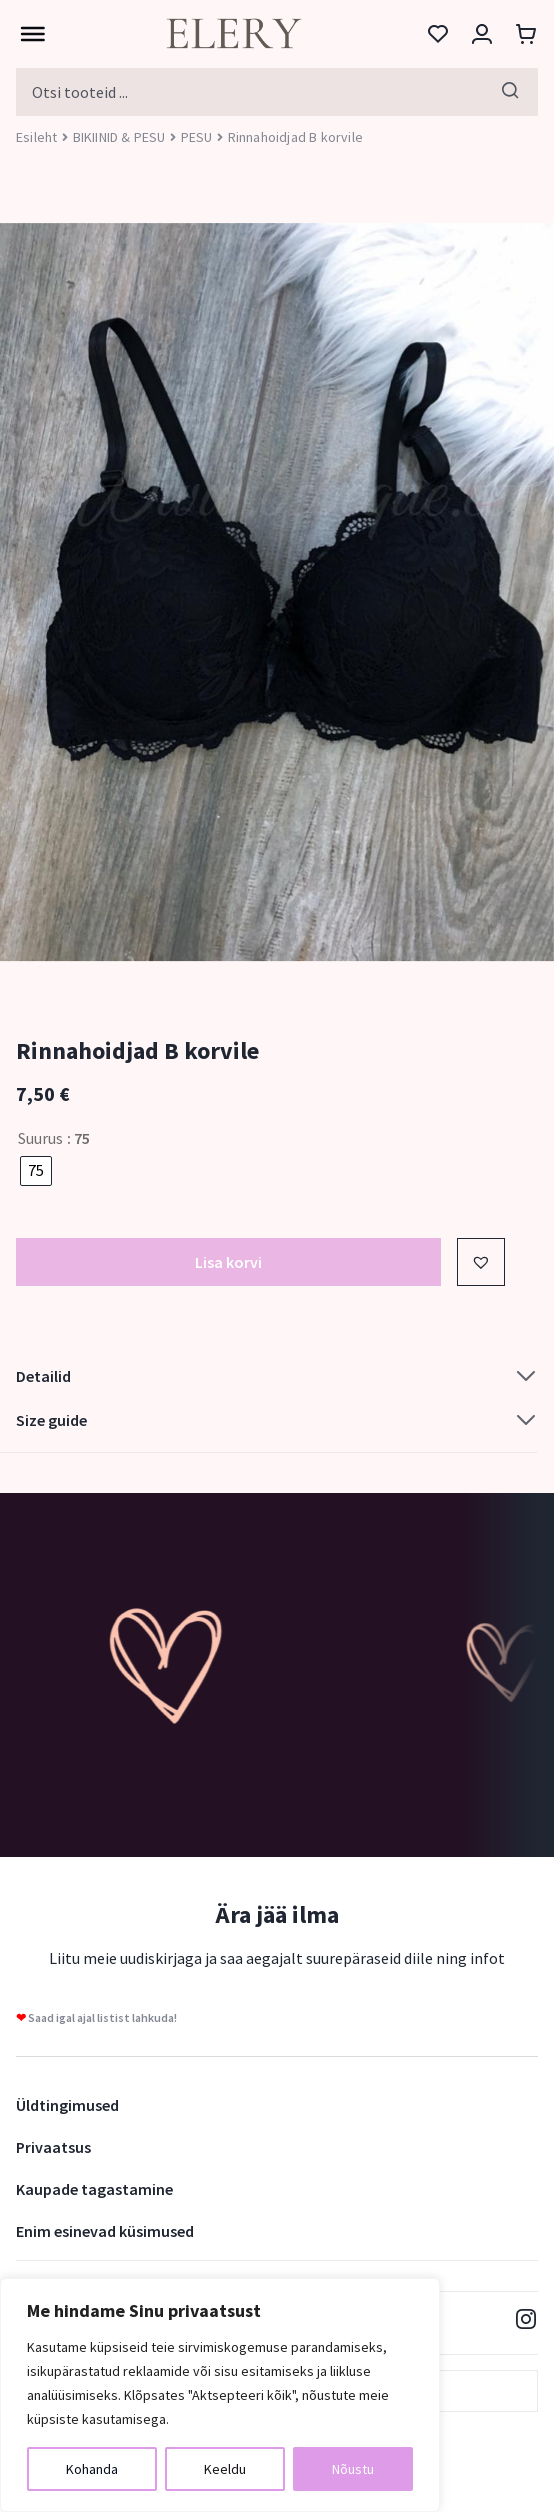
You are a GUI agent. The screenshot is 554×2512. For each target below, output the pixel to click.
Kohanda (92, 2469)
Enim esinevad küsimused (105, 2231)
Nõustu (353, 2469)
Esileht (36, 137)
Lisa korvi (228, 1262)
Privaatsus (53, 2147)
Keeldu (225, 2469)
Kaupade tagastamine (94, 2189)
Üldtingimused (67, 2105)
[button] (481, 1262)
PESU (197, 137)
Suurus (40, 1138)
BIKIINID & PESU (119, 137)
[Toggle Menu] (28, 34)
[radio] (36, 1171)
